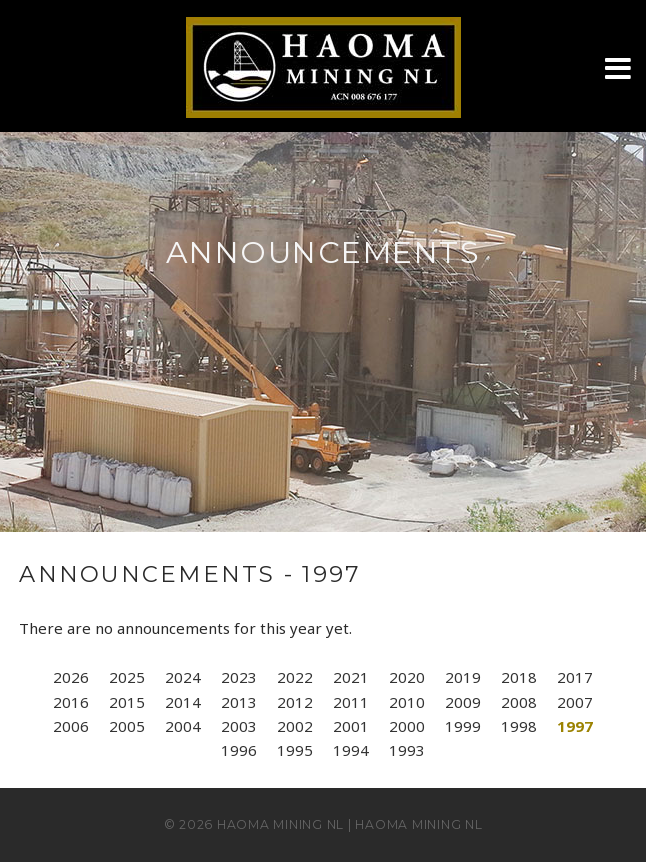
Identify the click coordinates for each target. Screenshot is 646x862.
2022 (295, 677)
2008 (519, 702)
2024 (183, 677)
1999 (463, 726)
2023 (239, 677)
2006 (71, 726)
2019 (463, 677)
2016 (71, 702)
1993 (407, 750)
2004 (183, 726)
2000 (407, 726)
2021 (351, 677)
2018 (519, 677)
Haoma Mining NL (280, 824)
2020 (407, 677)
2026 (71, 677)
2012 (295, 702)
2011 (351, 702)
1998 (519, 726)
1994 (351, 750)
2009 (463, 702)
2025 (127, 677)
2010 (407, 702)
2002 (295, 726)
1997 (575, 726)
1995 (295, 750)
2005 (127, 726)
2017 (575, 677)
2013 (239, 702)
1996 (239, 750)
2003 (239, 726)
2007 (575, 702)
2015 (127, 702)
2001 (351, 726)
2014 (183, 702)
